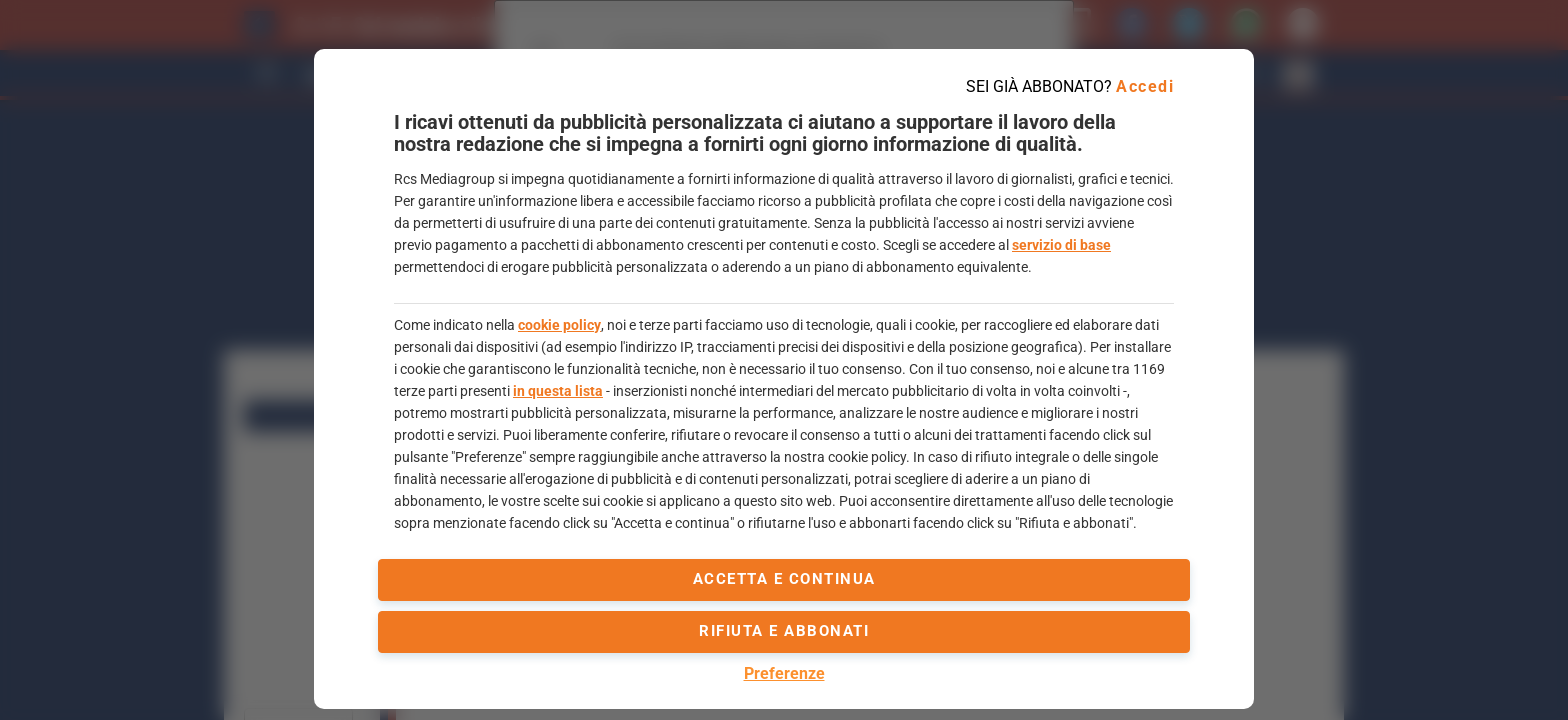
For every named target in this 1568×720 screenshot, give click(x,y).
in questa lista (558, 391)
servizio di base (1061, 245)
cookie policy (559, 325)
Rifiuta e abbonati (784, 631)
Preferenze (784, 673)
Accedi (1145, 86)
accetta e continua (784, 579)
